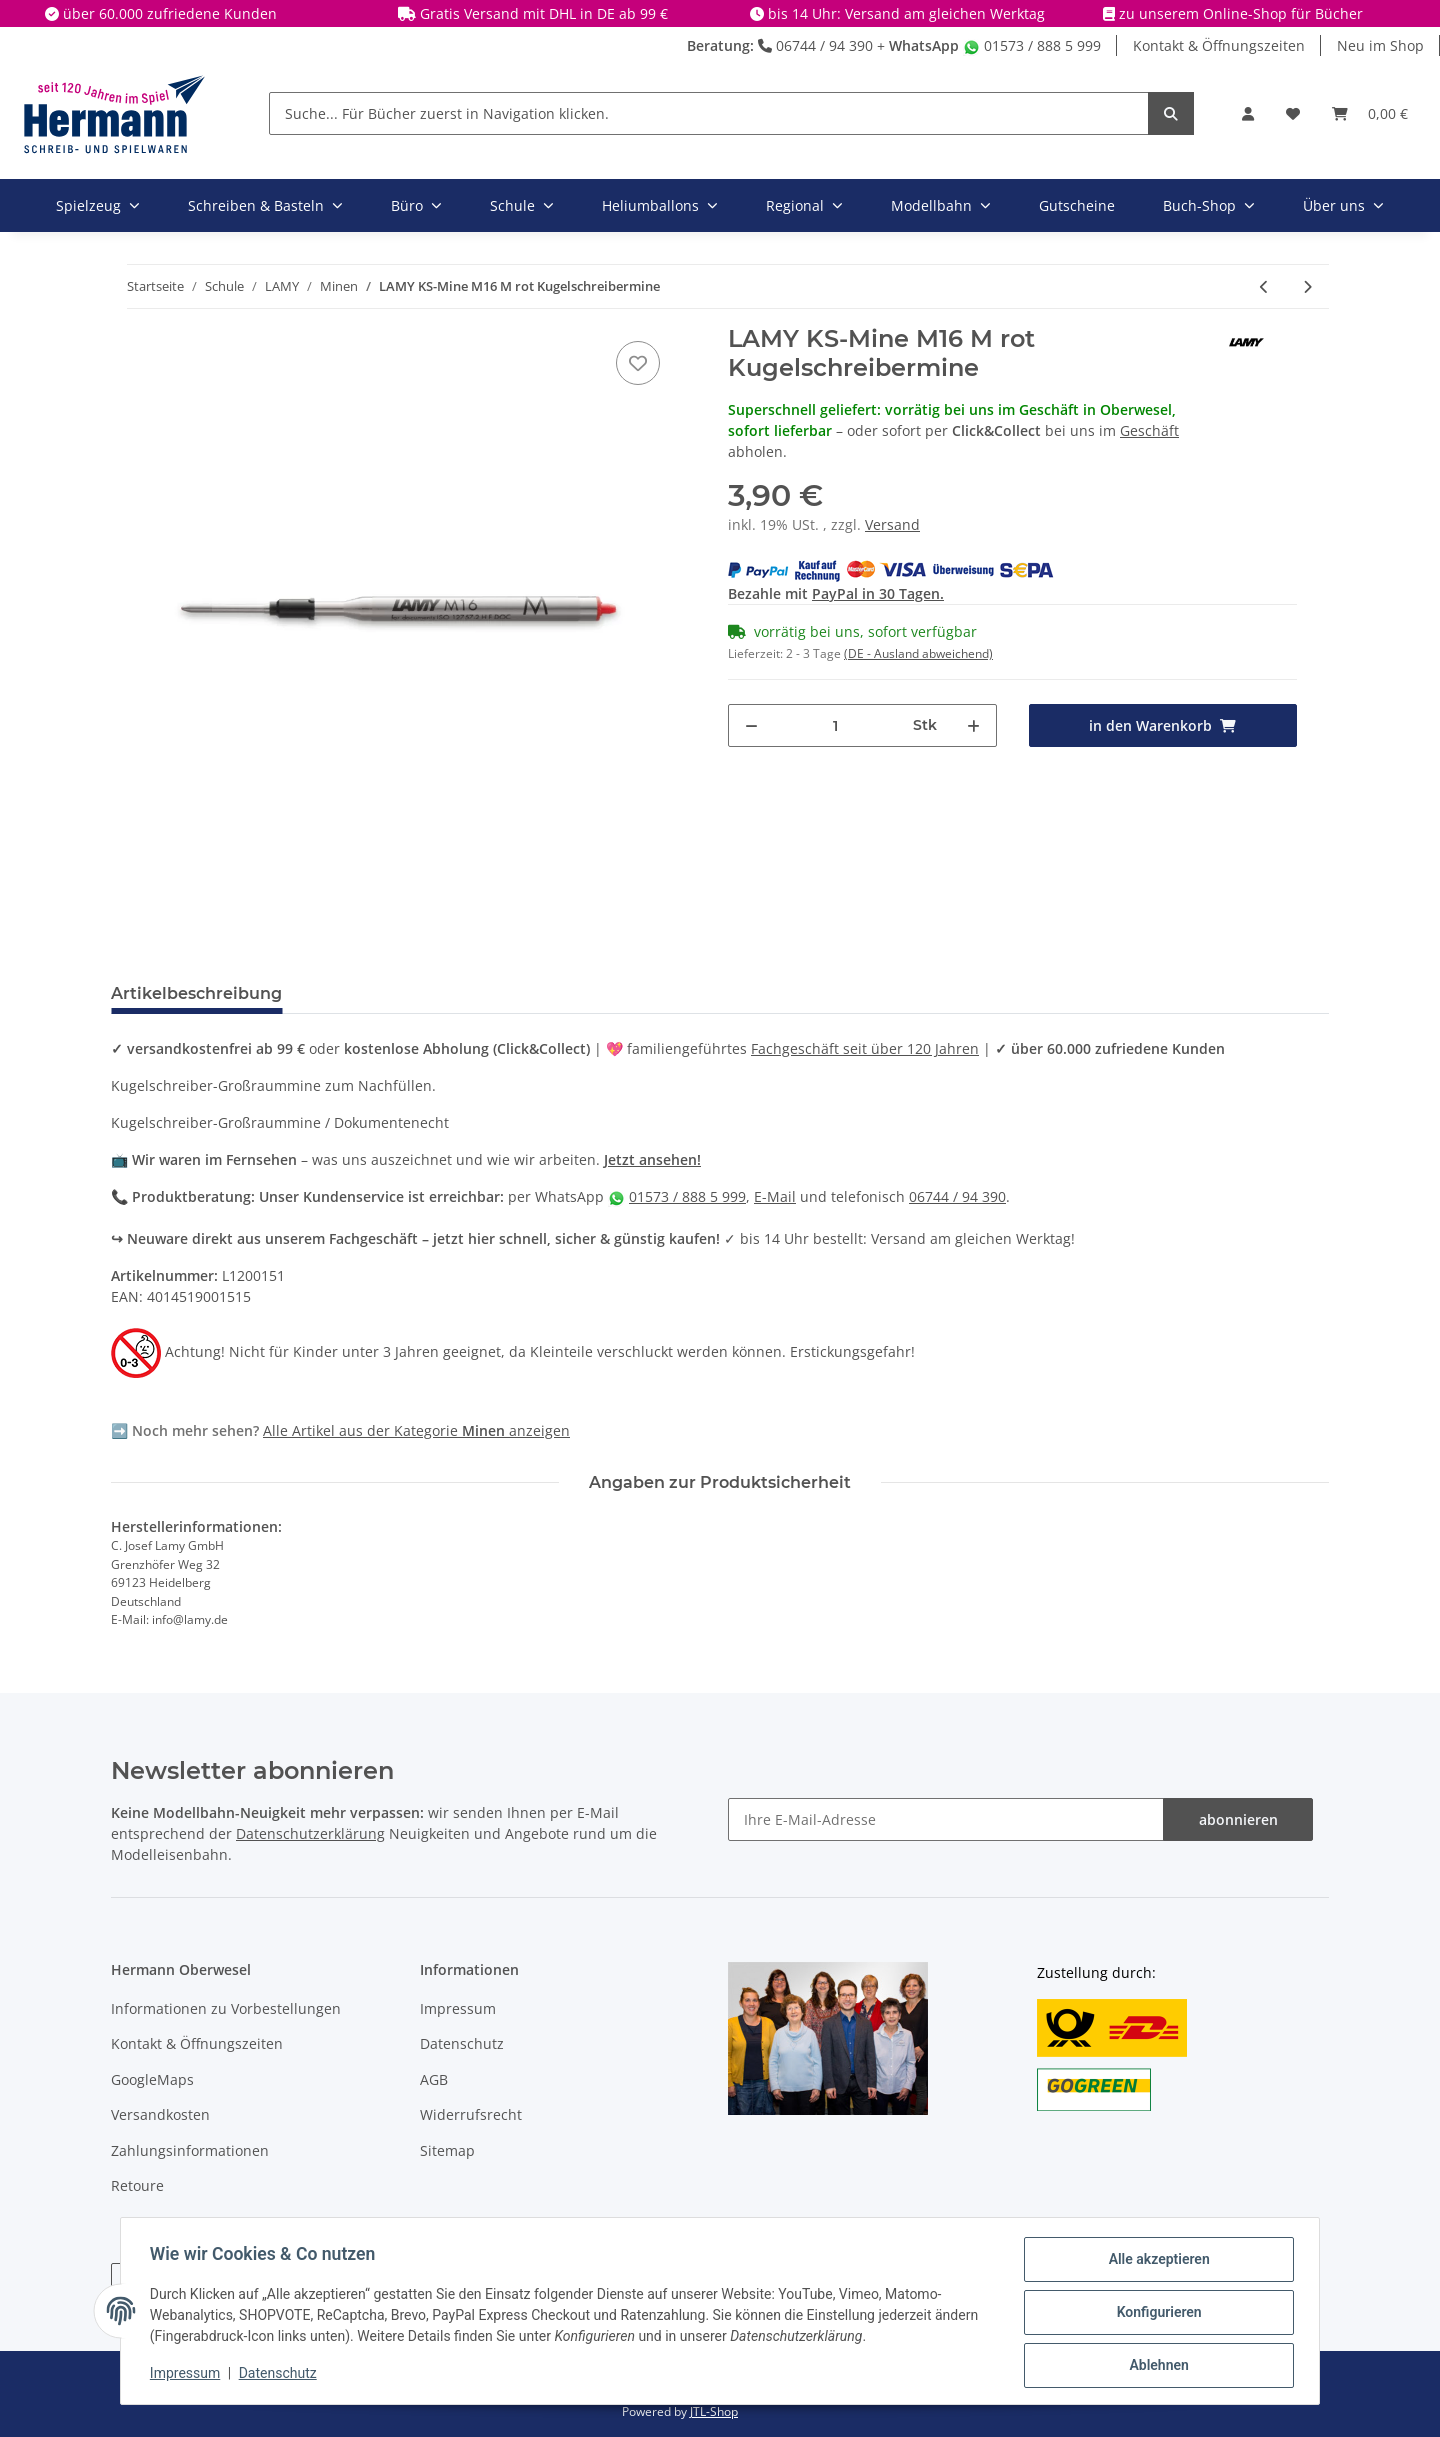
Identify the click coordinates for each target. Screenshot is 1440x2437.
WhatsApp (924, 45)
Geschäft (1149, 430)
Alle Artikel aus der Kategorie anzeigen (416, 1430)
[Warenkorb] (1370, 113)
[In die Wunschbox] (638, 363)
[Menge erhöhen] (973, 725)
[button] (1248, 113)
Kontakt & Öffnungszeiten (1219, 45)
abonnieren (1238, 1819)
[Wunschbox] (1293, 113)
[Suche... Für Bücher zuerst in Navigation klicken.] (709, 113)
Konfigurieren (1155, 2314)
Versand (892, 524)
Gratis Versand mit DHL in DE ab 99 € (544, 13)
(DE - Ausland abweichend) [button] (918, 653)
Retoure (137, 2185)
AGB (434, 2079)
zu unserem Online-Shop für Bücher (1241, 13)
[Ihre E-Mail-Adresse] (946, 1819)
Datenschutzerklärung (310, 1833)
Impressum (458, 2008)
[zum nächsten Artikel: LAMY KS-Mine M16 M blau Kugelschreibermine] (1307, 286)
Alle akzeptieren (1155, 2262)
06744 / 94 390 (815, 45)
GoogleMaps (152, 2079)
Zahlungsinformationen (190, 2150)
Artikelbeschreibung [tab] (196, 993)
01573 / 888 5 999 (1032, 45)
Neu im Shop (1380, 45)
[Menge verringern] (751, 725)
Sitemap (447, 2150)
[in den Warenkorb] (1163, 725)
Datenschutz (462, 2043)
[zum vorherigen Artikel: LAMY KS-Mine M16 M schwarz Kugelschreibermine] (1264, 286)
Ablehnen (1155, 2366)
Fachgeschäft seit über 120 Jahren (865, 1048)
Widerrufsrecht (471, 2114)
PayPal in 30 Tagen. (878, 593)
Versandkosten (160, 2114)
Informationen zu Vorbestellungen (226, 2008)
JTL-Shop (714, 2411)
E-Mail (775, 1196)
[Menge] (836, 725)
